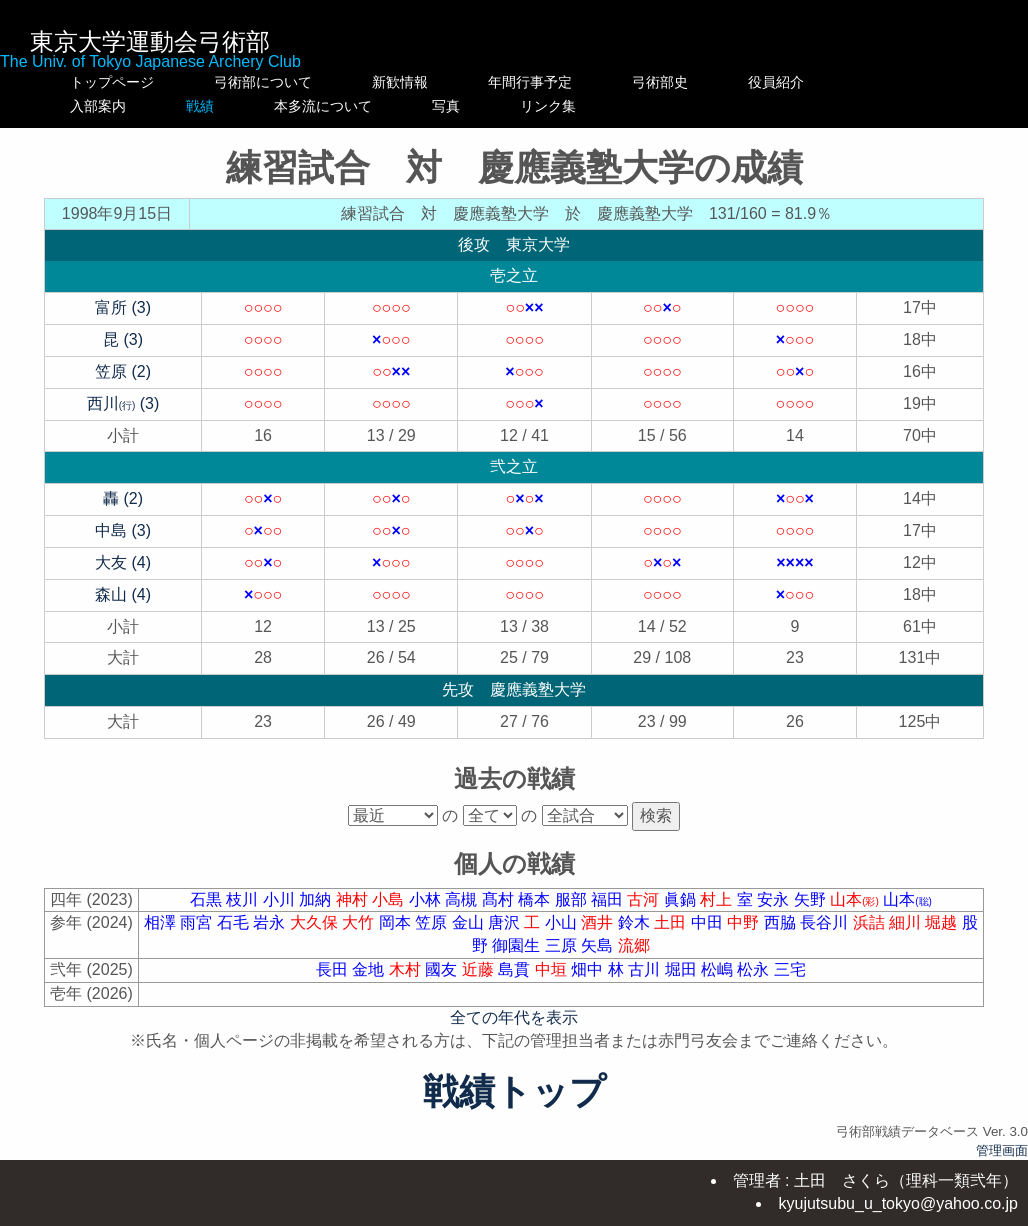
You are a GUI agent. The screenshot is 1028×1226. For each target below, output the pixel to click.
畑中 (589, 969)
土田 (672, 922)
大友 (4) (123, 562)
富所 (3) (123, 307)
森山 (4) (123, 594)
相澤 (162, 922)
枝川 (244, 899)
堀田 (683, 969)
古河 (645, 899)
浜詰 (871, 922)
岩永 (271, 922)
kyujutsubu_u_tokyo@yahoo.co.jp (898, 1203)
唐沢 (506, 922)
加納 (317, 899)
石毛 (235, 922)
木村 (407, 969)
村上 (718, 899)
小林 (427, 899)
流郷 (634, 945)
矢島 (599, 945)
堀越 (943, 922)
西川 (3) (123, 403)
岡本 (397, 922)
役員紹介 (818, 82)
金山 (470, 922)
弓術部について (263, 82)
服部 (573, 899)
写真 (572, 106)
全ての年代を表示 (514, 1017)
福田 (609, 899)
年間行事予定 (572, 82)
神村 (354, 899)
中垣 (553, 969)
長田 (334, 969)
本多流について (421, 106)
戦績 (263, 106)
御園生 (518, 945)
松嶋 (719, 969)
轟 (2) (123, 498)
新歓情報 (421, 82)
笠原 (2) (123, 371)
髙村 (500, 899)
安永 (775, 899)
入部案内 (112, 106)
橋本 (536, 899)
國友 (443, 969)
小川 (281, 899)
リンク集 (702, 106)
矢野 (812, 899)
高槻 (463, 899)
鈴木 (636, 922)
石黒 (208, 899)
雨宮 (198, 922)
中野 (745, 922)
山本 (856, 899)
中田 (709, 922)
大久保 (316, 922)
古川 (646, 969)
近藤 (480, 969)
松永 (755, 969)
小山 (563, 922)
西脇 (782, 922)
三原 (563, 945)
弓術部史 (702, 82)
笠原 (433, 922)
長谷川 (826, 922)
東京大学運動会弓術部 (150, 41)
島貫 (516, 969)
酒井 (599, 922)
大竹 (360, 922)
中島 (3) (123, 530)
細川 (907, 922)
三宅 (790, 969)
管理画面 (1002, 1150)
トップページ (112, 82)
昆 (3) (123, 339)
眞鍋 (682, 899)
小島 (390, 899)
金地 (370, 969)
